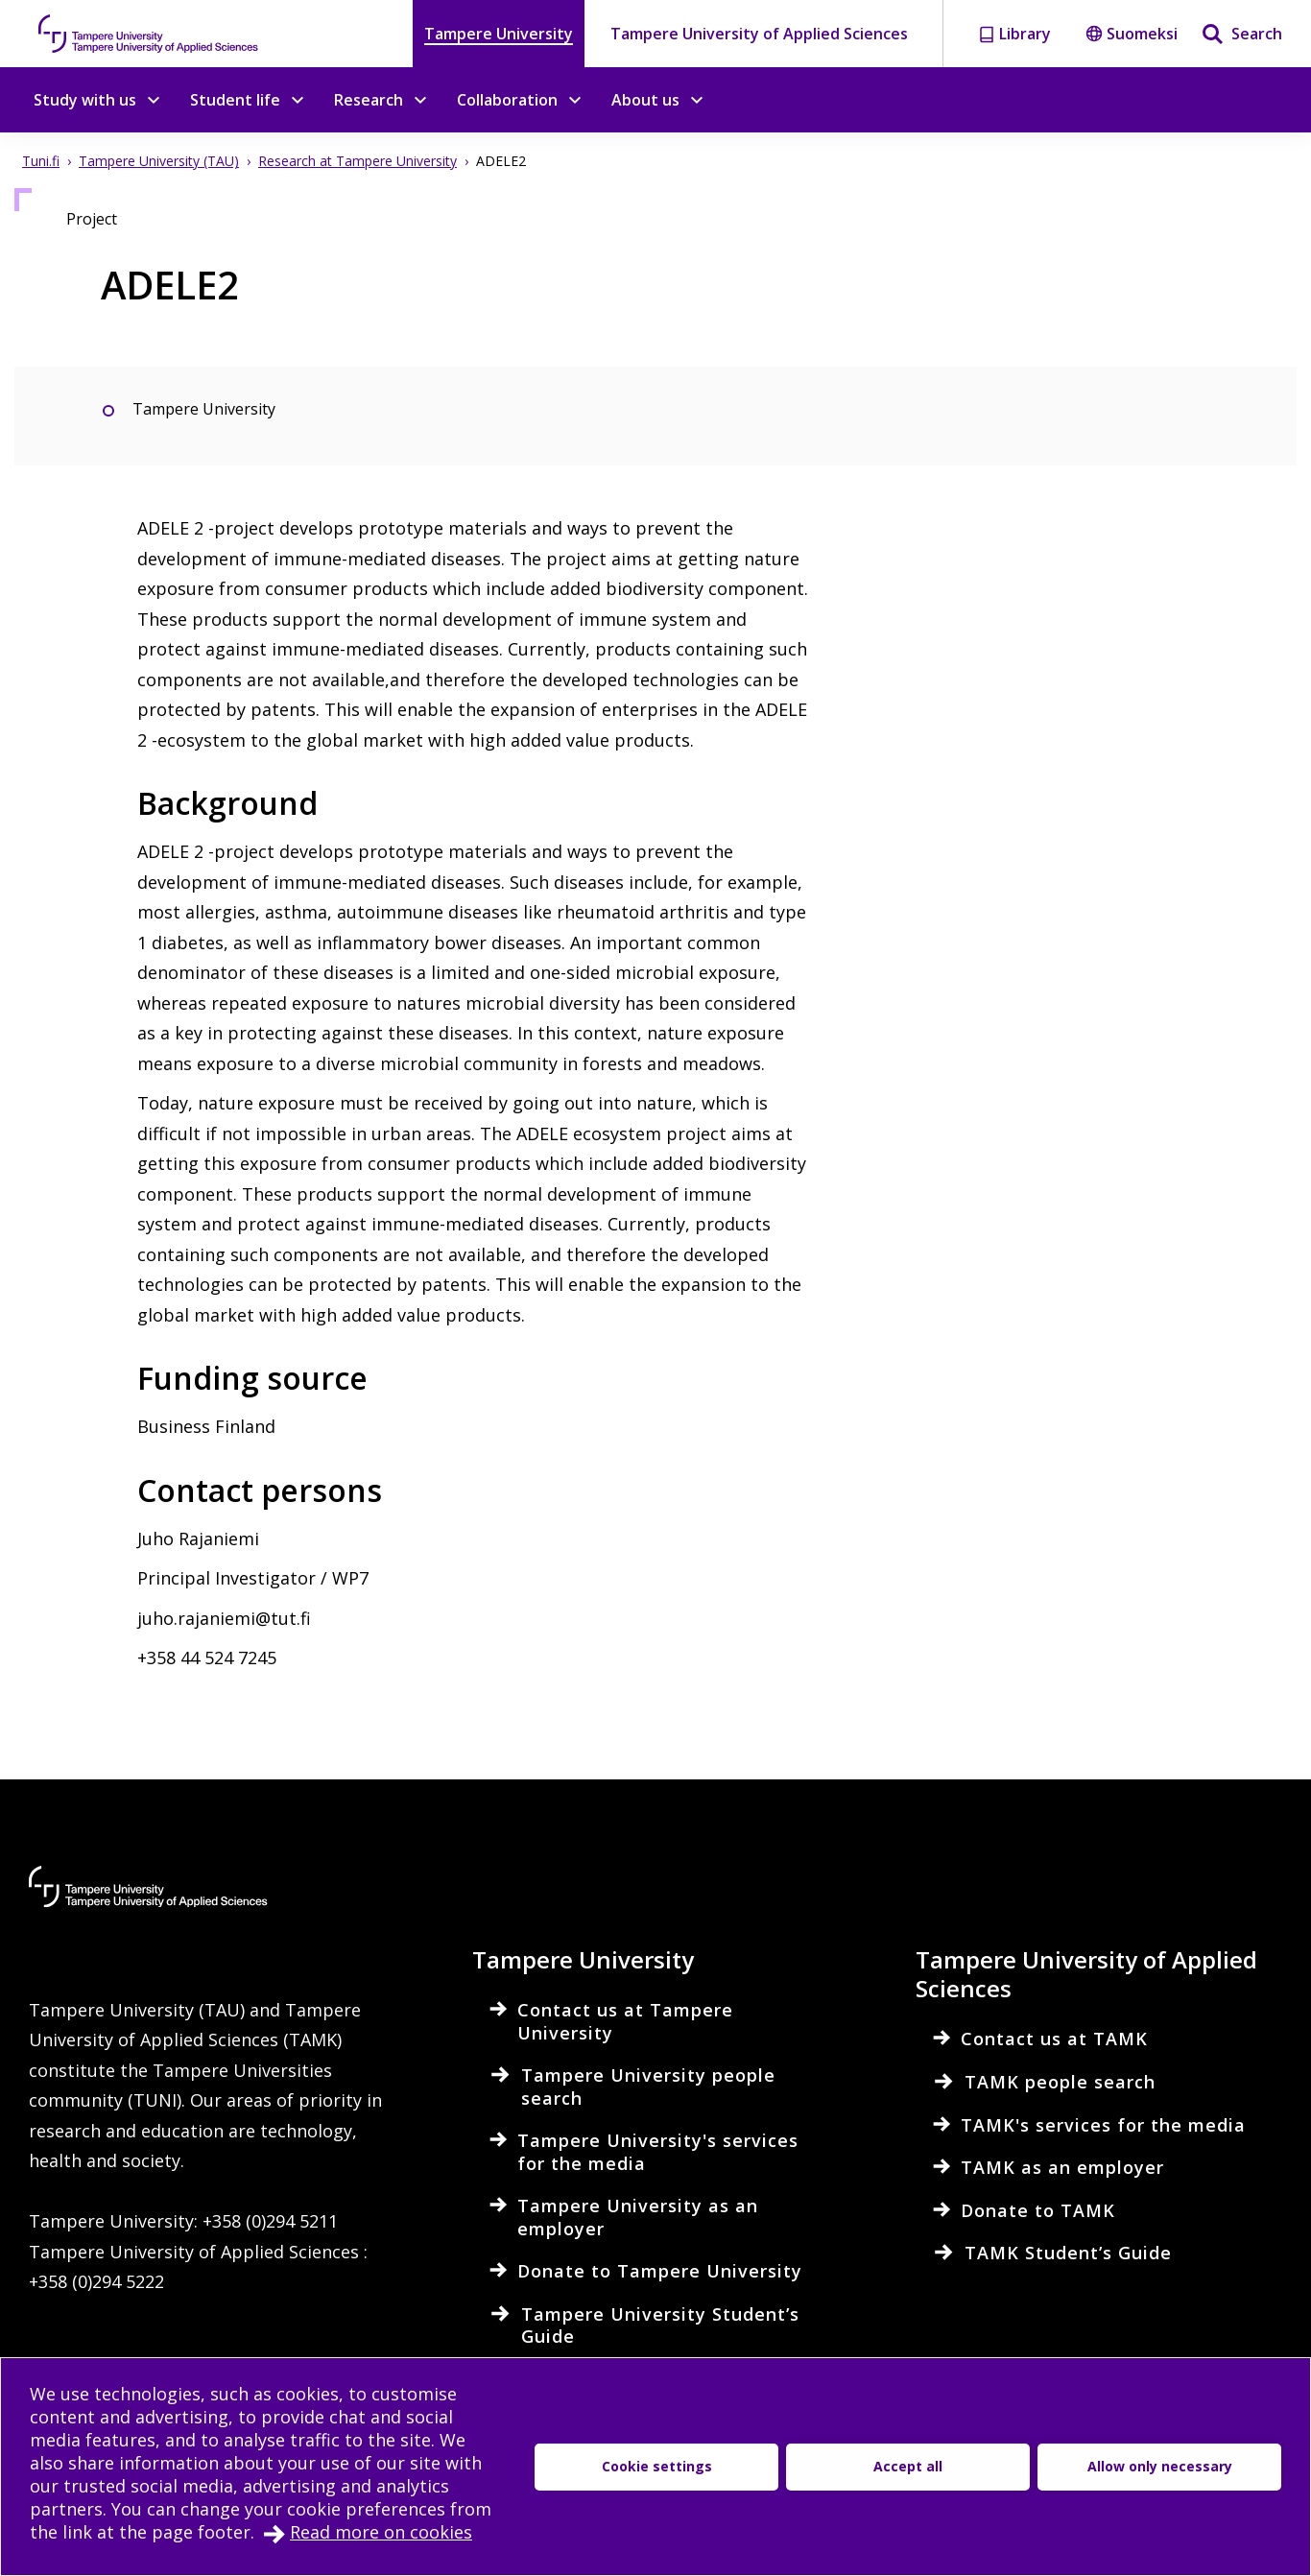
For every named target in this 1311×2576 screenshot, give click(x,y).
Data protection (375, 2474)
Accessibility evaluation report (157, 2474)
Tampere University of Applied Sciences (759, 33)
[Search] (1241, 33)
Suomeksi (1131, 33)
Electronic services (200, 2435)
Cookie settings (531, 2474)
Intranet (64, 2435)
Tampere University (498, 33)
